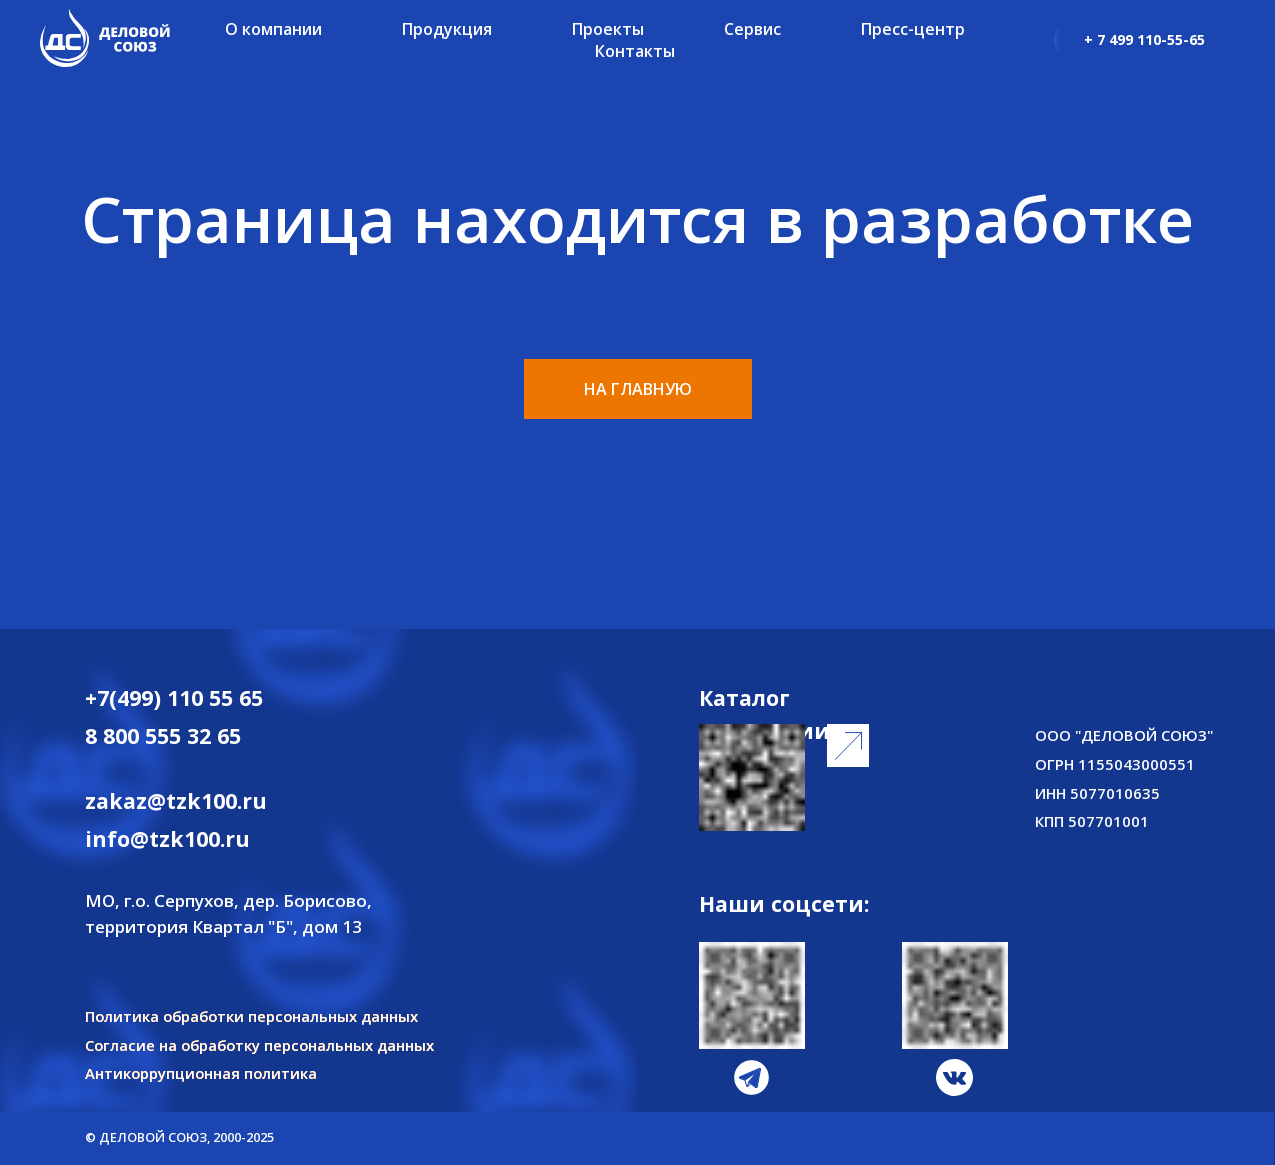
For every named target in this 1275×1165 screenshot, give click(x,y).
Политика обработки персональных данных (251, 1016)
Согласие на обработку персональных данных (259, 1045)
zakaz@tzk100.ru (176, 800)
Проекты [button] (608, 29)
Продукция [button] (447, 29)
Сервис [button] (752, 29)
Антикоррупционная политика (201, 1073)
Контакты (635, 51)
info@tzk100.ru (167, 838)
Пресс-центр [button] (913, 29)
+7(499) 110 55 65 (174, 697)
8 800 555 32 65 (163, 735)
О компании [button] (273, 29)
